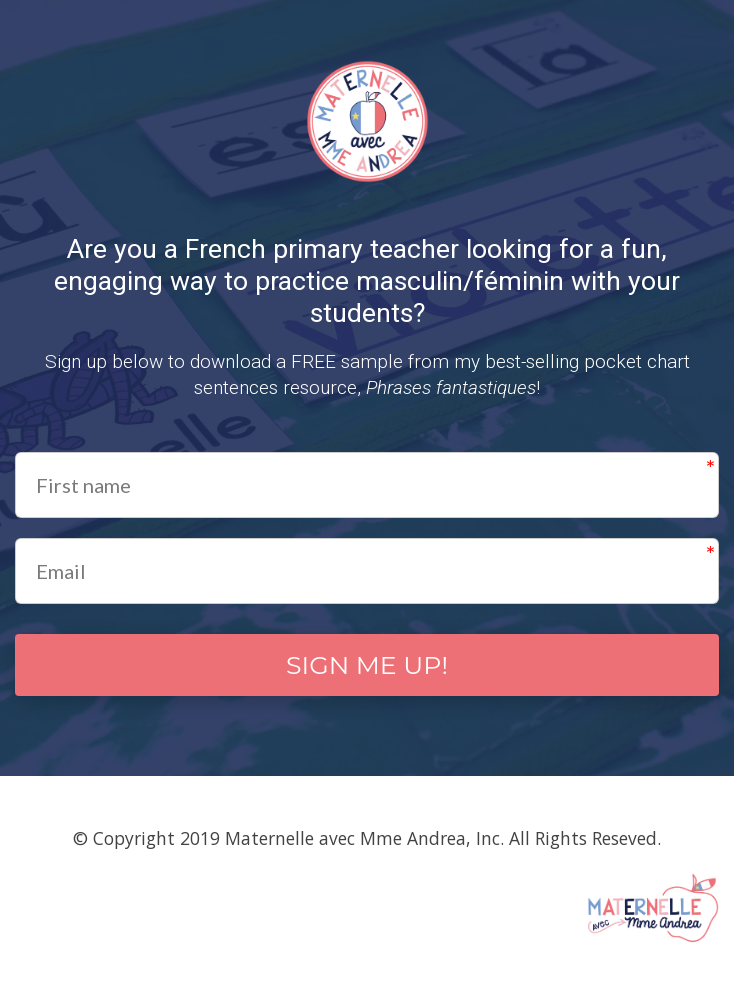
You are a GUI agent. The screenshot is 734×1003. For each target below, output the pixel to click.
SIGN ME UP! (367, 668)
